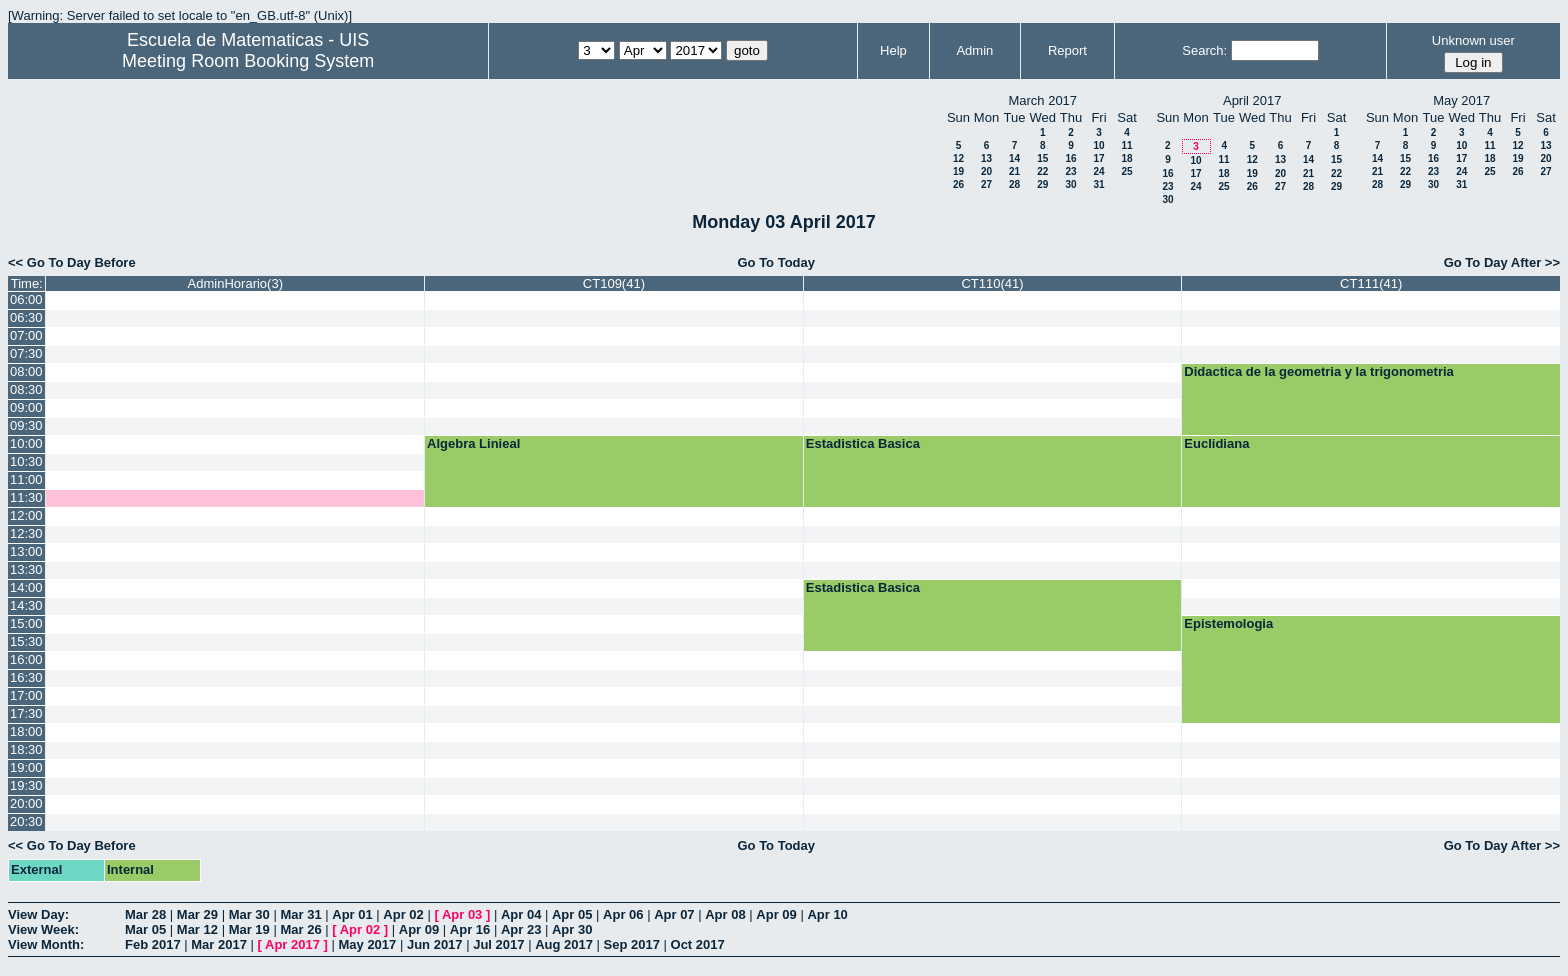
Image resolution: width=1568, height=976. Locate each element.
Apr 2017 (292, 944)
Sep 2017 (632, 944)
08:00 (26, 371)
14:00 (26, 587)
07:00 (26, 335)
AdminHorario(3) (235, 283)
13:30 (26, 569)
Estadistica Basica (863, 443)
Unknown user (1473, 40)
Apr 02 (403, 914)
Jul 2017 (498, 944)
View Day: (38, 914)
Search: (1204, 50)
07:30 (26, 353)
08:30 (26, 389)
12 (958, 158)
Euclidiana (1216, 443)
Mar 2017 (219, 944)
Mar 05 (145, 929)
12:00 (26, 515)
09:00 (26, 407)
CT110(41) (992, 283)
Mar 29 (197, 914)
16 (1070, 158)
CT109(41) (614, 283)
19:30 (26, 785)
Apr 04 (521, 914)
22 (1042, 171)
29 (1042, 184)
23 (1070, 171)
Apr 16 (470, 929)
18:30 (26, 749)
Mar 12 (197, 929)
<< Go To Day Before (72, 262)
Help (893, 50)
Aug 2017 (564, 944)
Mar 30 (249, 914)
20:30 (26, 821)
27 (986, 184)
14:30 (26, 605)
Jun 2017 (435, 944)
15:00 (26, 623)
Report (1067, 50)
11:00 (26, 479)
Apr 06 (623, 914)
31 (1098, 184)
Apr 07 (674, 914)
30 (1070, 184)
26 (958, 184)
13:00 (26, 551)
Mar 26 (300, 929)
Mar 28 (145, 914)
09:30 (26, 425)
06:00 (26, 299)
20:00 (26, 803)
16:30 (26, 677)
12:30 (26, 533)
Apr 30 (572, 929)
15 (1042, 158)
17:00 (26, 695)
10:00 (26, 443)
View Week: (43, 929)
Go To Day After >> (1502, 262)
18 (1126, 158)
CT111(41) (1371, 283)
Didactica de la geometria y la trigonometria (1318, 371)
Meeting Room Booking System (248, 61)
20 (986, 171)
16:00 (26, 659)
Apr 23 (521, 929)
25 (1126, 171)
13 (986, 158)
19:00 (26, 767)
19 (958, 171)
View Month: (46, 944)
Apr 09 (776, 914)
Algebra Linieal (473, 443)
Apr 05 (572, 914)
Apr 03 (462, 914)
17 (1098, 158)
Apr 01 (352, 914)
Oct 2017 (698, 944)
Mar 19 (249, 929)
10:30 (26, 461)
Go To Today (776, 262)
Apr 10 (827, 914)
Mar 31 (300, 914)
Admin (974, 50)
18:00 (26, 731)
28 (1014, 184)
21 (1014, 171)
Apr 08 (725, 914)
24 (1098, 171)
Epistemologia (1228, 623)
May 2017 (367, 944)
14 (1014, 158)
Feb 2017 (153, 944)
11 (1126, 145)
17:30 (26, 713)
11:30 (26, 497)
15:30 (26, 641)
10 (1098, 145)
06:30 (26, 317)
